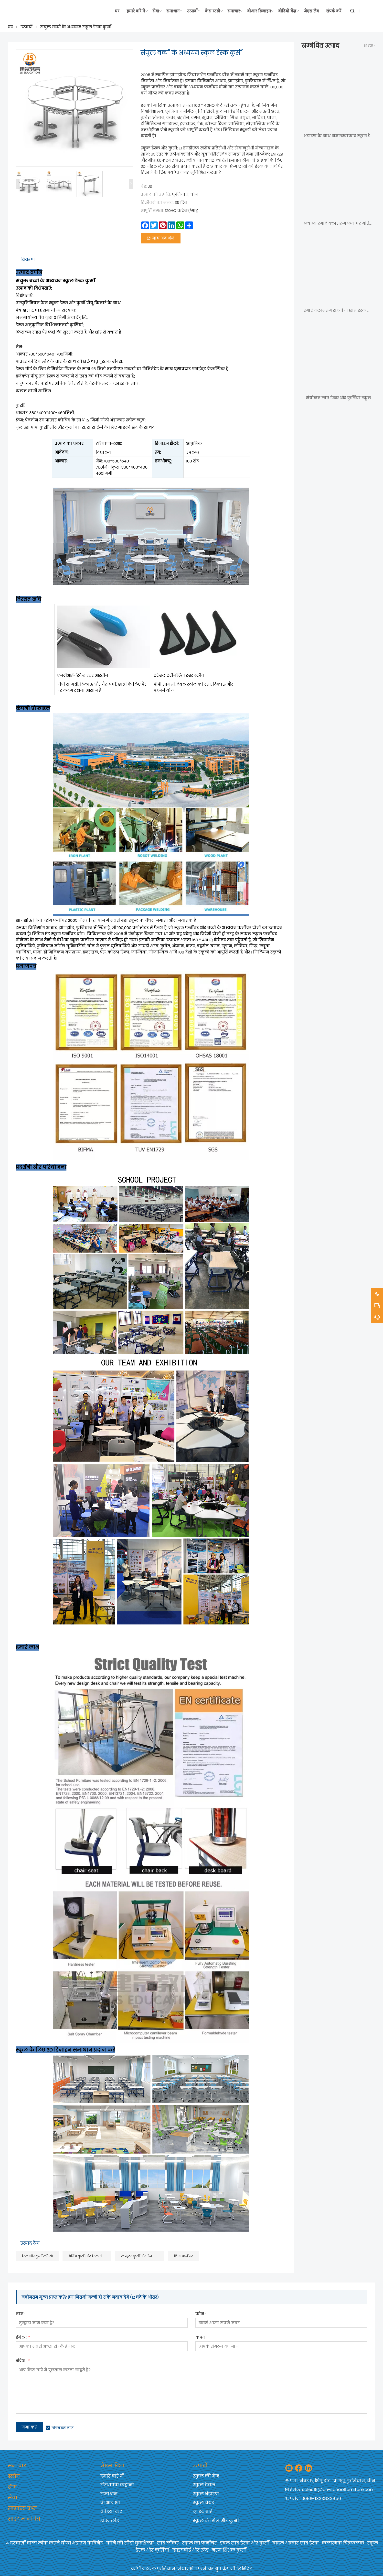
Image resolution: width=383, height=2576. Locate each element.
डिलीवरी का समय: (157, 202)
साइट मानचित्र (24, 2518)
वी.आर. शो (110, 2503)
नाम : (20, 2314)
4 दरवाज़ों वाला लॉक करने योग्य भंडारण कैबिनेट (54, 2543)
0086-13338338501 (321, 2498)
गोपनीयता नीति (63, 2427)
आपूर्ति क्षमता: (152, 210)
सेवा (12, 2497)
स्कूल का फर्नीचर (199, 2543)
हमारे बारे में (112, 2476)
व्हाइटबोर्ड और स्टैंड (190, 2550)
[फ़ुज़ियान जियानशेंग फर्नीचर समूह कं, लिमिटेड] (52, 11)
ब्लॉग (14, 2476)
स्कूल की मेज (206, 2476)
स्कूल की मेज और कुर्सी (216, 2520)
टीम (12, 2487)
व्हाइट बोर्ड (203, 2511)
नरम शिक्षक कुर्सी (229, 2550)
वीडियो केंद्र (111, 2511)
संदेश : (23, 2361)
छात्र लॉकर (168, 2543)
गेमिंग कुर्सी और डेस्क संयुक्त (88, 2256)
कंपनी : (201, 2337)
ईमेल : (23, 2337)
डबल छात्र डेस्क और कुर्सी (244, 2543)
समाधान (108, 2494)
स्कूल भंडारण (206, 2494)
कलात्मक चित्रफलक (343, 2543)
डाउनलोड (109, 2520)
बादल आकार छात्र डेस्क (295, 2543)
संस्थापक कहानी (117, 2485)
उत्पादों (26, 27)
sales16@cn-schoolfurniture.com (338, 2489)
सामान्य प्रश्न (22, 2508)
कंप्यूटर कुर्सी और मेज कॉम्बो (141, 2256)
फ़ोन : (200, 2314)
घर (10, 27)
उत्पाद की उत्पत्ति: (156, 194)
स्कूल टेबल (204, 2485)
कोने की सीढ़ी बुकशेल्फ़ (130, 2543)
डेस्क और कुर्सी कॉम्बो (37, 2256)
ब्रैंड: (144, 186)
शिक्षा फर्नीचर (183, 2256)
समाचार (17, 2465)
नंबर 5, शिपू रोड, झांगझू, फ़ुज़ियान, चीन (337, 2481)
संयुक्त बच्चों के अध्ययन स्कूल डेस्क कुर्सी (75, 27)
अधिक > (369, 45)
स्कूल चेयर (203, 2503)
